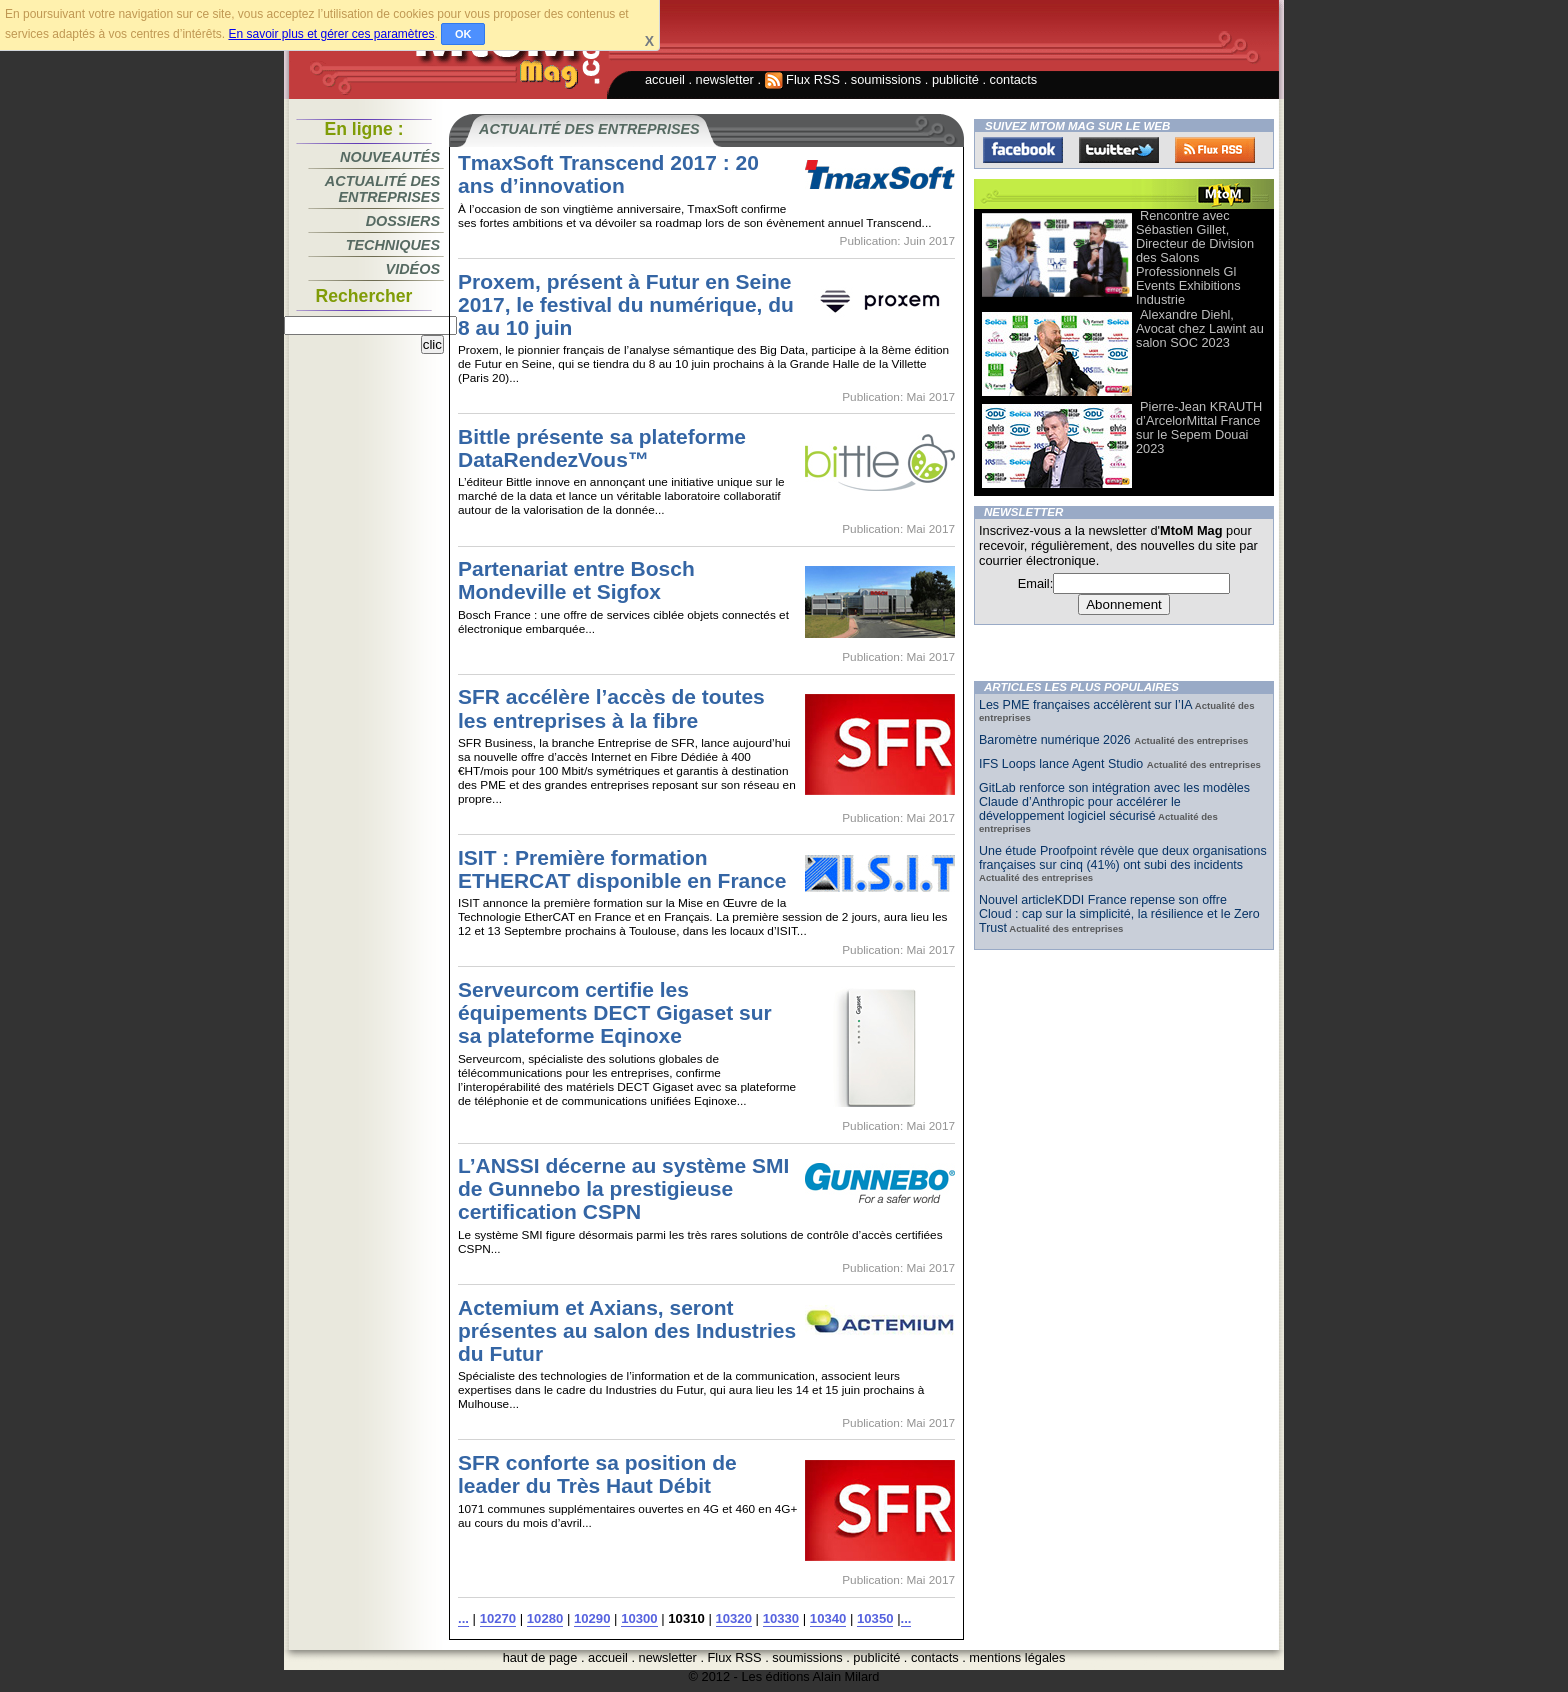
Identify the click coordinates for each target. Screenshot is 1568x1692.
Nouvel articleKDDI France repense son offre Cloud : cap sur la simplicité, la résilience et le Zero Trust (1119, 914)
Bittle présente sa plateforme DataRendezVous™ (602, 448)
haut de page (540, 1657)
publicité (955, 79)
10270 (498, 1618)
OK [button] (463, 34)
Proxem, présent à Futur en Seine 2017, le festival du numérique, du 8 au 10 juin (626, 304)
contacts (1014, 79)
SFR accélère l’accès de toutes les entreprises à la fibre (611, 708)
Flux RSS (803, 79)
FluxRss (1215, 150)
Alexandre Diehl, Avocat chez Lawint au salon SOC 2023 (1200, 328)
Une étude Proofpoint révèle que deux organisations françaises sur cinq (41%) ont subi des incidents (1123, 858)
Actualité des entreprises (382, 189)
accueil (665, 79)
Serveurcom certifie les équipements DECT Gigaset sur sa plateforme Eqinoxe (615, 1012)
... (463, 1618)
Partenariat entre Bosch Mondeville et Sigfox (576, 580)
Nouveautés (390, 157)
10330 (781, 1618)
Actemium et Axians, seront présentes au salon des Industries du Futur (627, 1330)
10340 (828, 1618)
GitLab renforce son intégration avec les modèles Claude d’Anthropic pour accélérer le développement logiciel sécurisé (1114, 802)
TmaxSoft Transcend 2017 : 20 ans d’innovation (608, 174)
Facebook (1023, 150)
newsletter (725, 79)
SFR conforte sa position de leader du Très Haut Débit (597, 1474)
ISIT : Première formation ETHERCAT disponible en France (622, 869)
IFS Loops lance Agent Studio (1063, 764)
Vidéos (413, 269)
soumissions (886, 79)
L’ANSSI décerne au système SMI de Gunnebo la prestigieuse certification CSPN (623, 1188)
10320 (734, 1618)
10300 (639, 1618)
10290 (592, 1618)
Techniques (393, 245)
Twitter (1119, 150)
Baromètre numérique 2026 (1056, 740)
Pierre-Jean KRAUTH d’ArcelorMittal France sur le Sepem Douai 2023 (1199, 427)
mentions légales (1017, 1657)
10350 (875, 1618)
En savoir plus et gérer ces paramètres (331, 34)
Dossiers (403, 221)
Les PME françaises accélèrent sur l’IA (1085, 705)
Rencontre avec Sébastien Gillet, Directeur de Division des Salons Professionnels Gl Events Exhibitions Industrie (1195, 257)
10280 (545, 1618)
